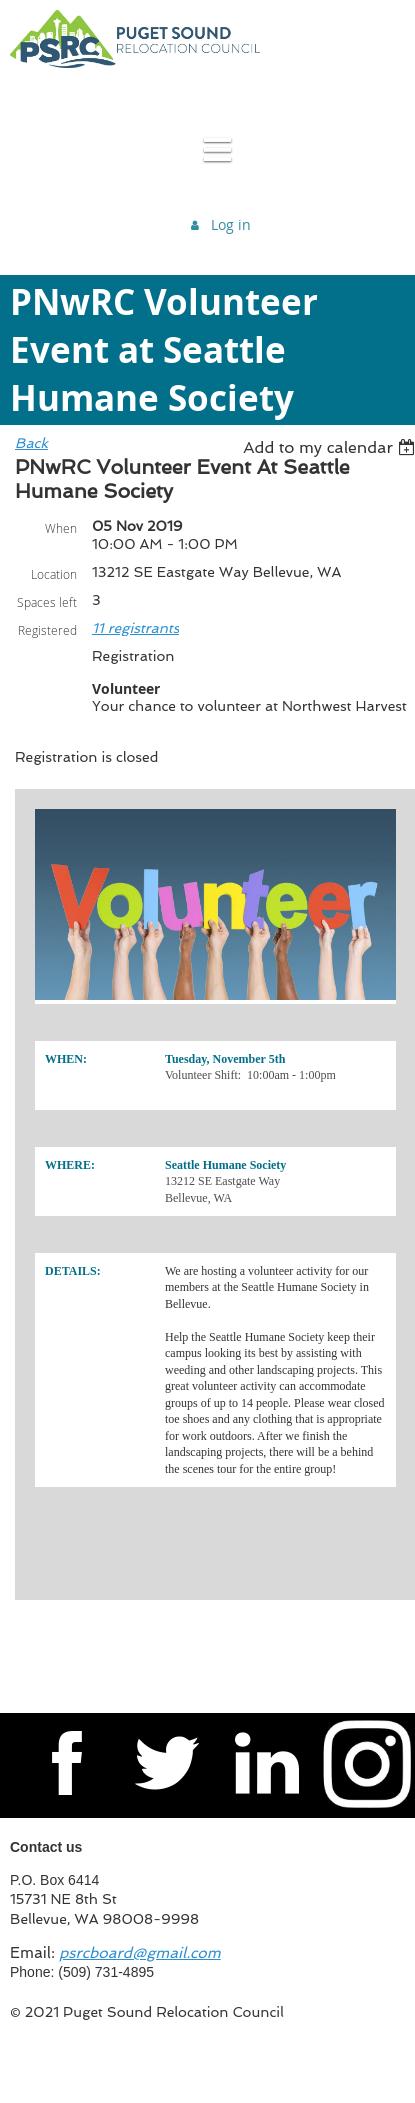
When (61, 528)
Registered (47, 630)
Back (31, 443)
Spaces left (47, 602)
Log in (231, 224)
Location (54, 574)
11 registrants (135, 628)
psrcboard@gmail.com (140, 1953)
